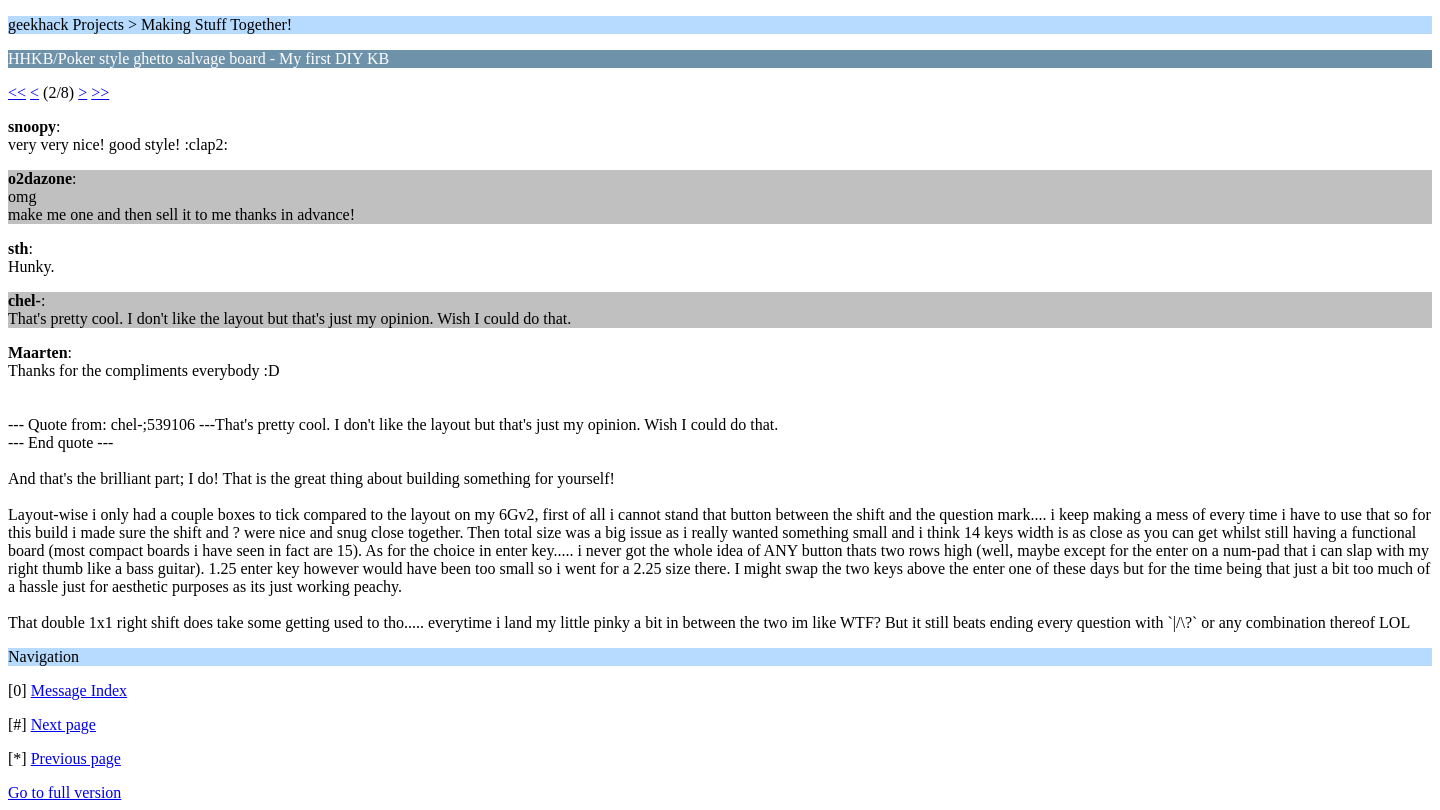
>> (100, 92)
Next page (63, 724)
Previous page (76, 758)
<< (17, 92)
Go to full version (64, 792)
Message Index (79, 690)
